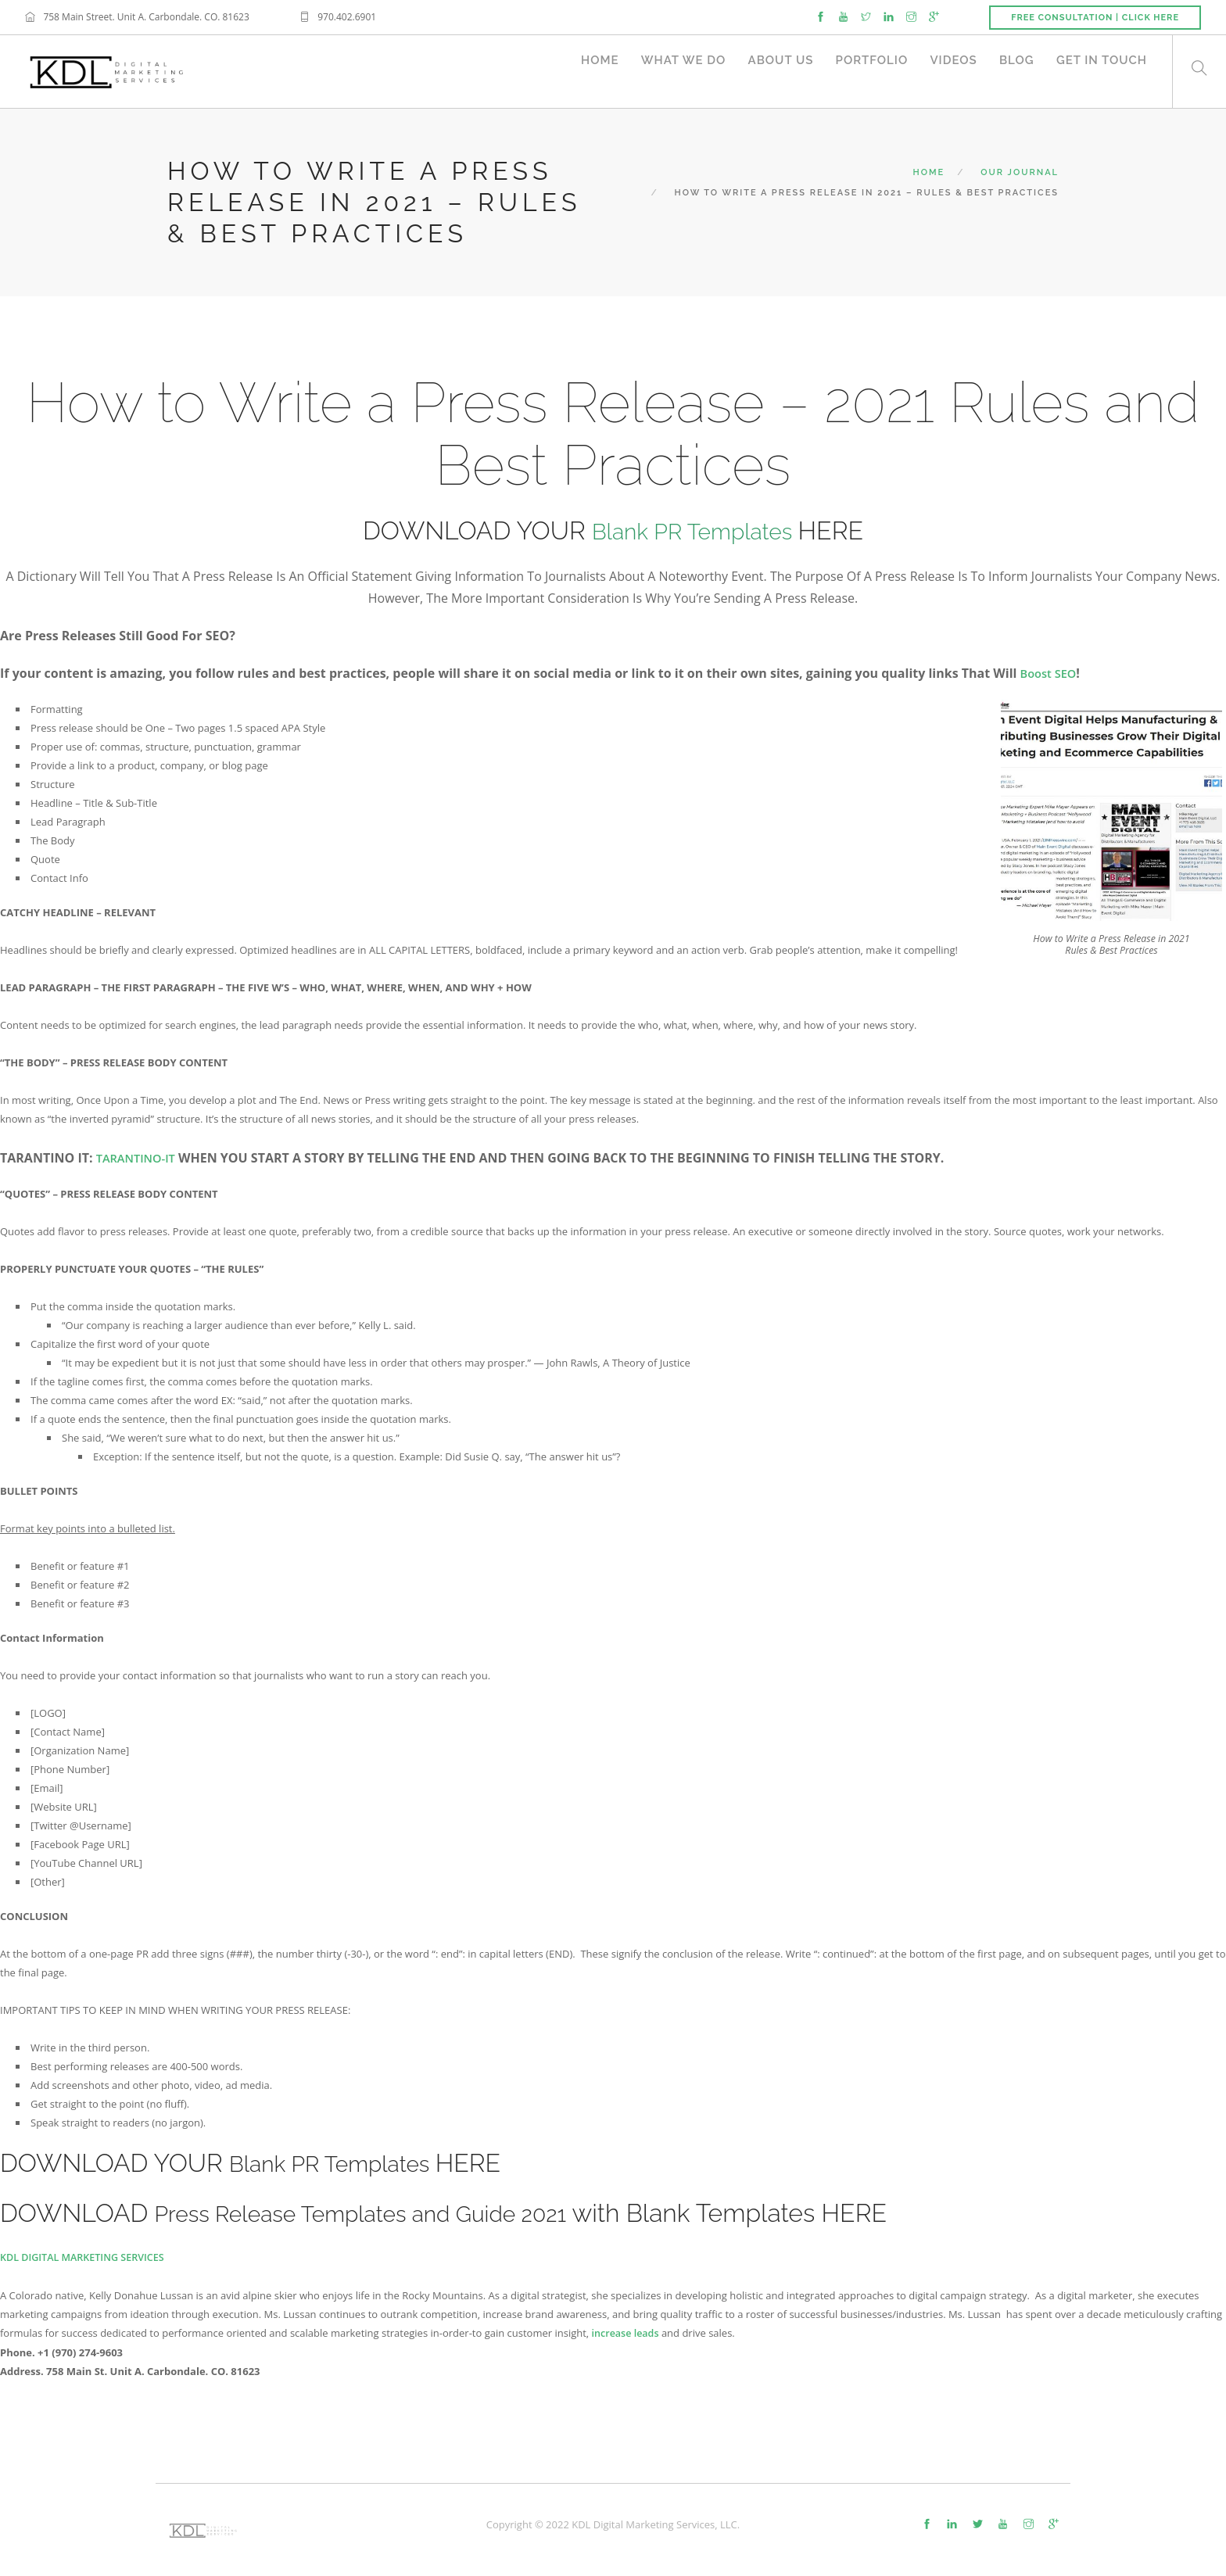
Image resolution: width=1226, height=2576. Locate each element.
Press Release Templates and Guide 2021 (388, 2212)
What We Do (669, 71)
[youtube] (843, 16)
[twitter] (866, 16)
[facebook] (821, 16)
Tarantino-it (139, 1157)
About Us (769, 71)
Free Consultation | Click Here (1095, 18)
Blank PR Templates (695, 530)
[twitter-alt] (978, 2523)
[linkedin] (889, 16)
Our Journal (1019, 172)
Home (583, 71)
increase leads (626, 2332)
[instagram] (911, 16)
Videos (947, 71)
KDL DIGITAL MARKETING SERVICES (85, 2257)
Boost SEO (1051, 673)
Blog (1013, 71)
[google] (934, 16)
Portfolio (862, 71)
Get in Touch (1101, 71)
